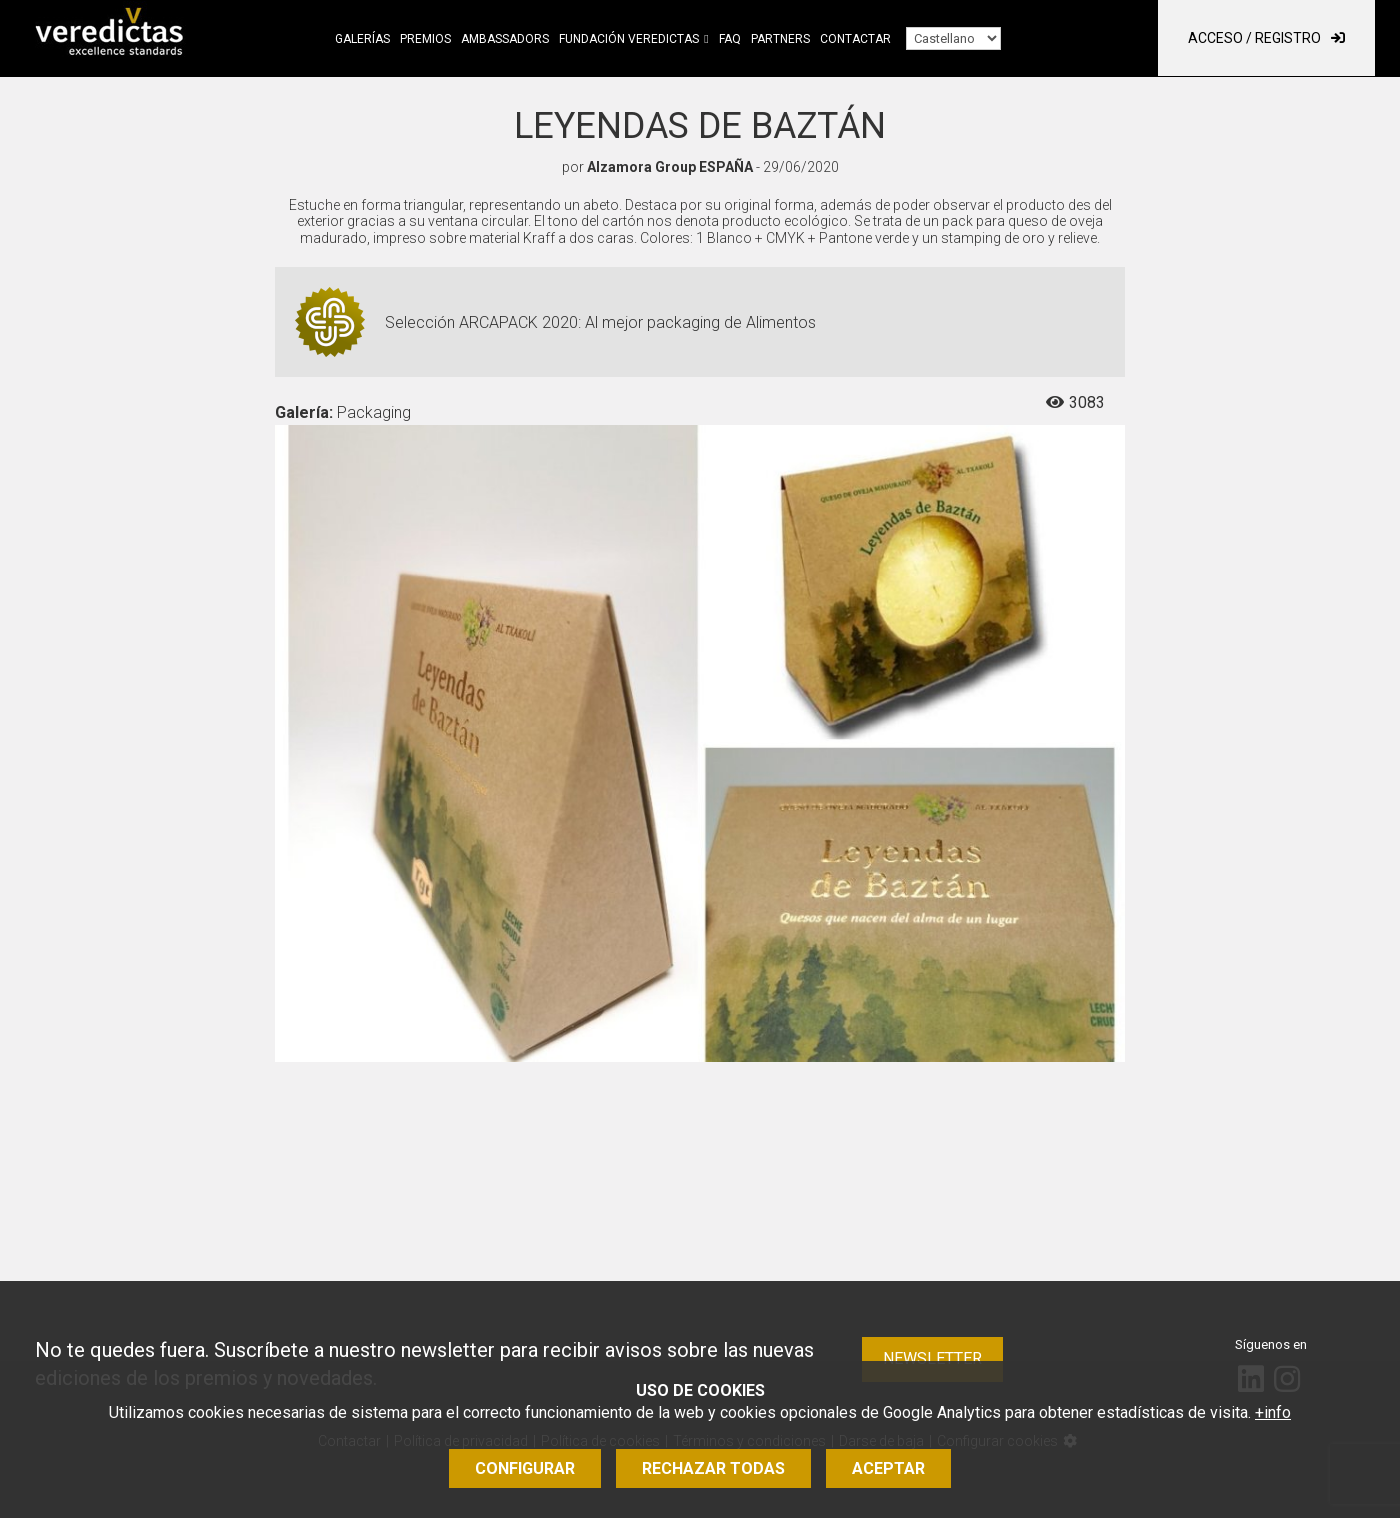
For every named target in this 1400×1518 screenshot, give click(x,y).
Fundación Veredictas (629, 39)
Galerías (362, 39)
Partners (780, 39)
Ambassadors (505, 39)
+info (1273, 1412)
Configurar (525, 1468)
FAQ (730, 39)
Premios (425, 39)
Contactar (855, 39)
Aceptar (888, 1468)
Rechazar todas (713, 1468)
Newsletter (932, 1358)
